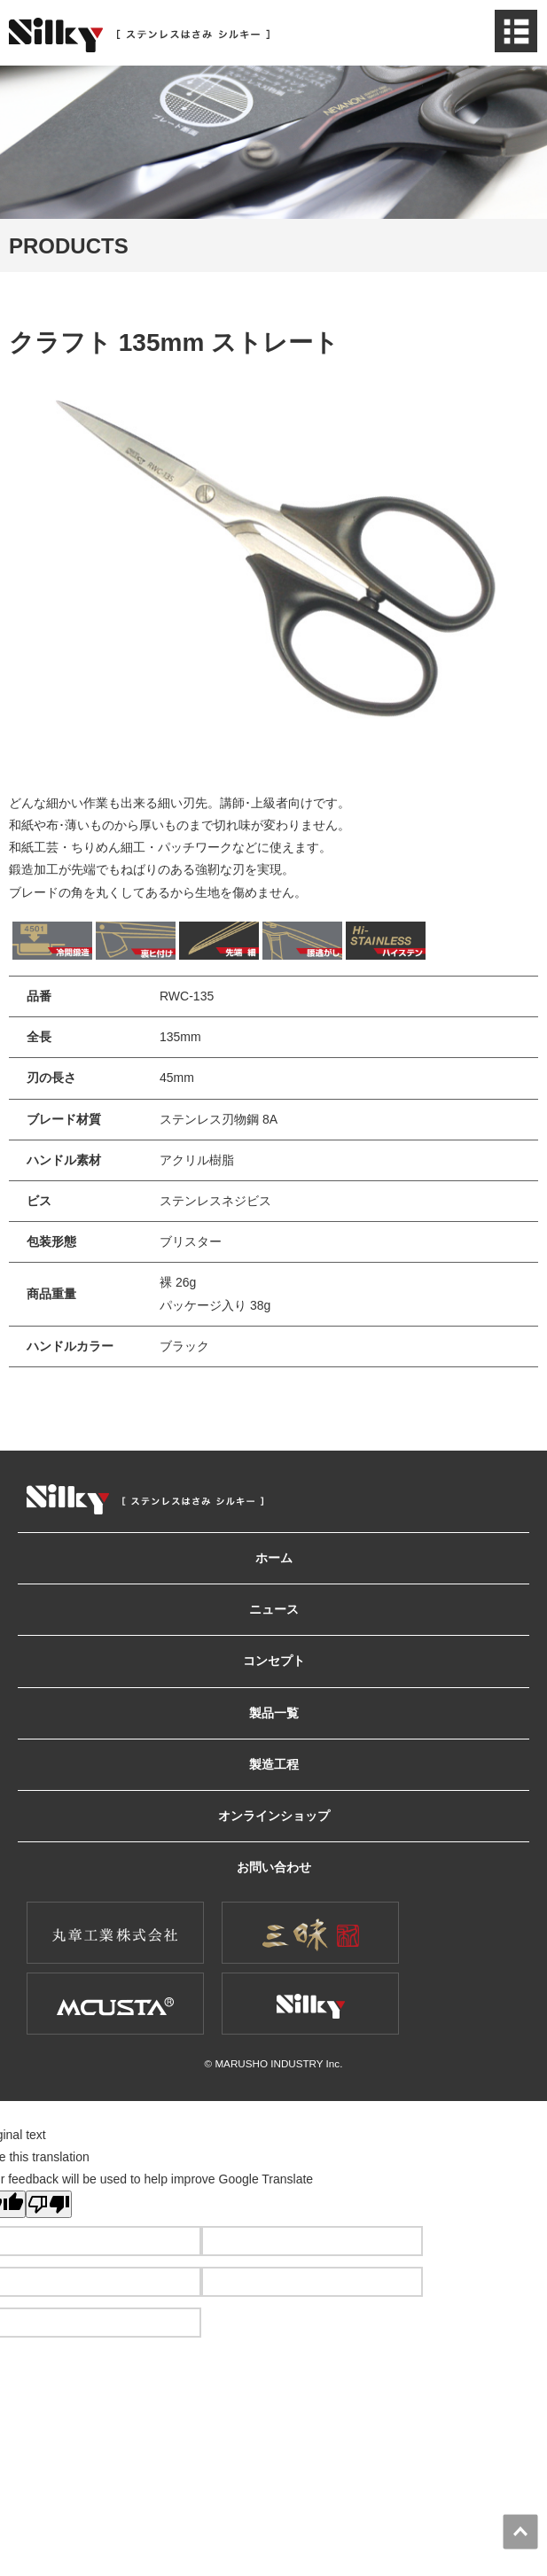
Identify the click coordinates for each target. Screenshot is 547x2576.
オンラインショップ (274, 1816)
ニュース (274, 1609)
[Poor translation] (49, 2204)
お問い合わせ (274, 1867)
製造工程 (274, 1764)
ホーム (274, 1558)
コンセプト (274, 1661)
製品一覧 (274, 1713)
